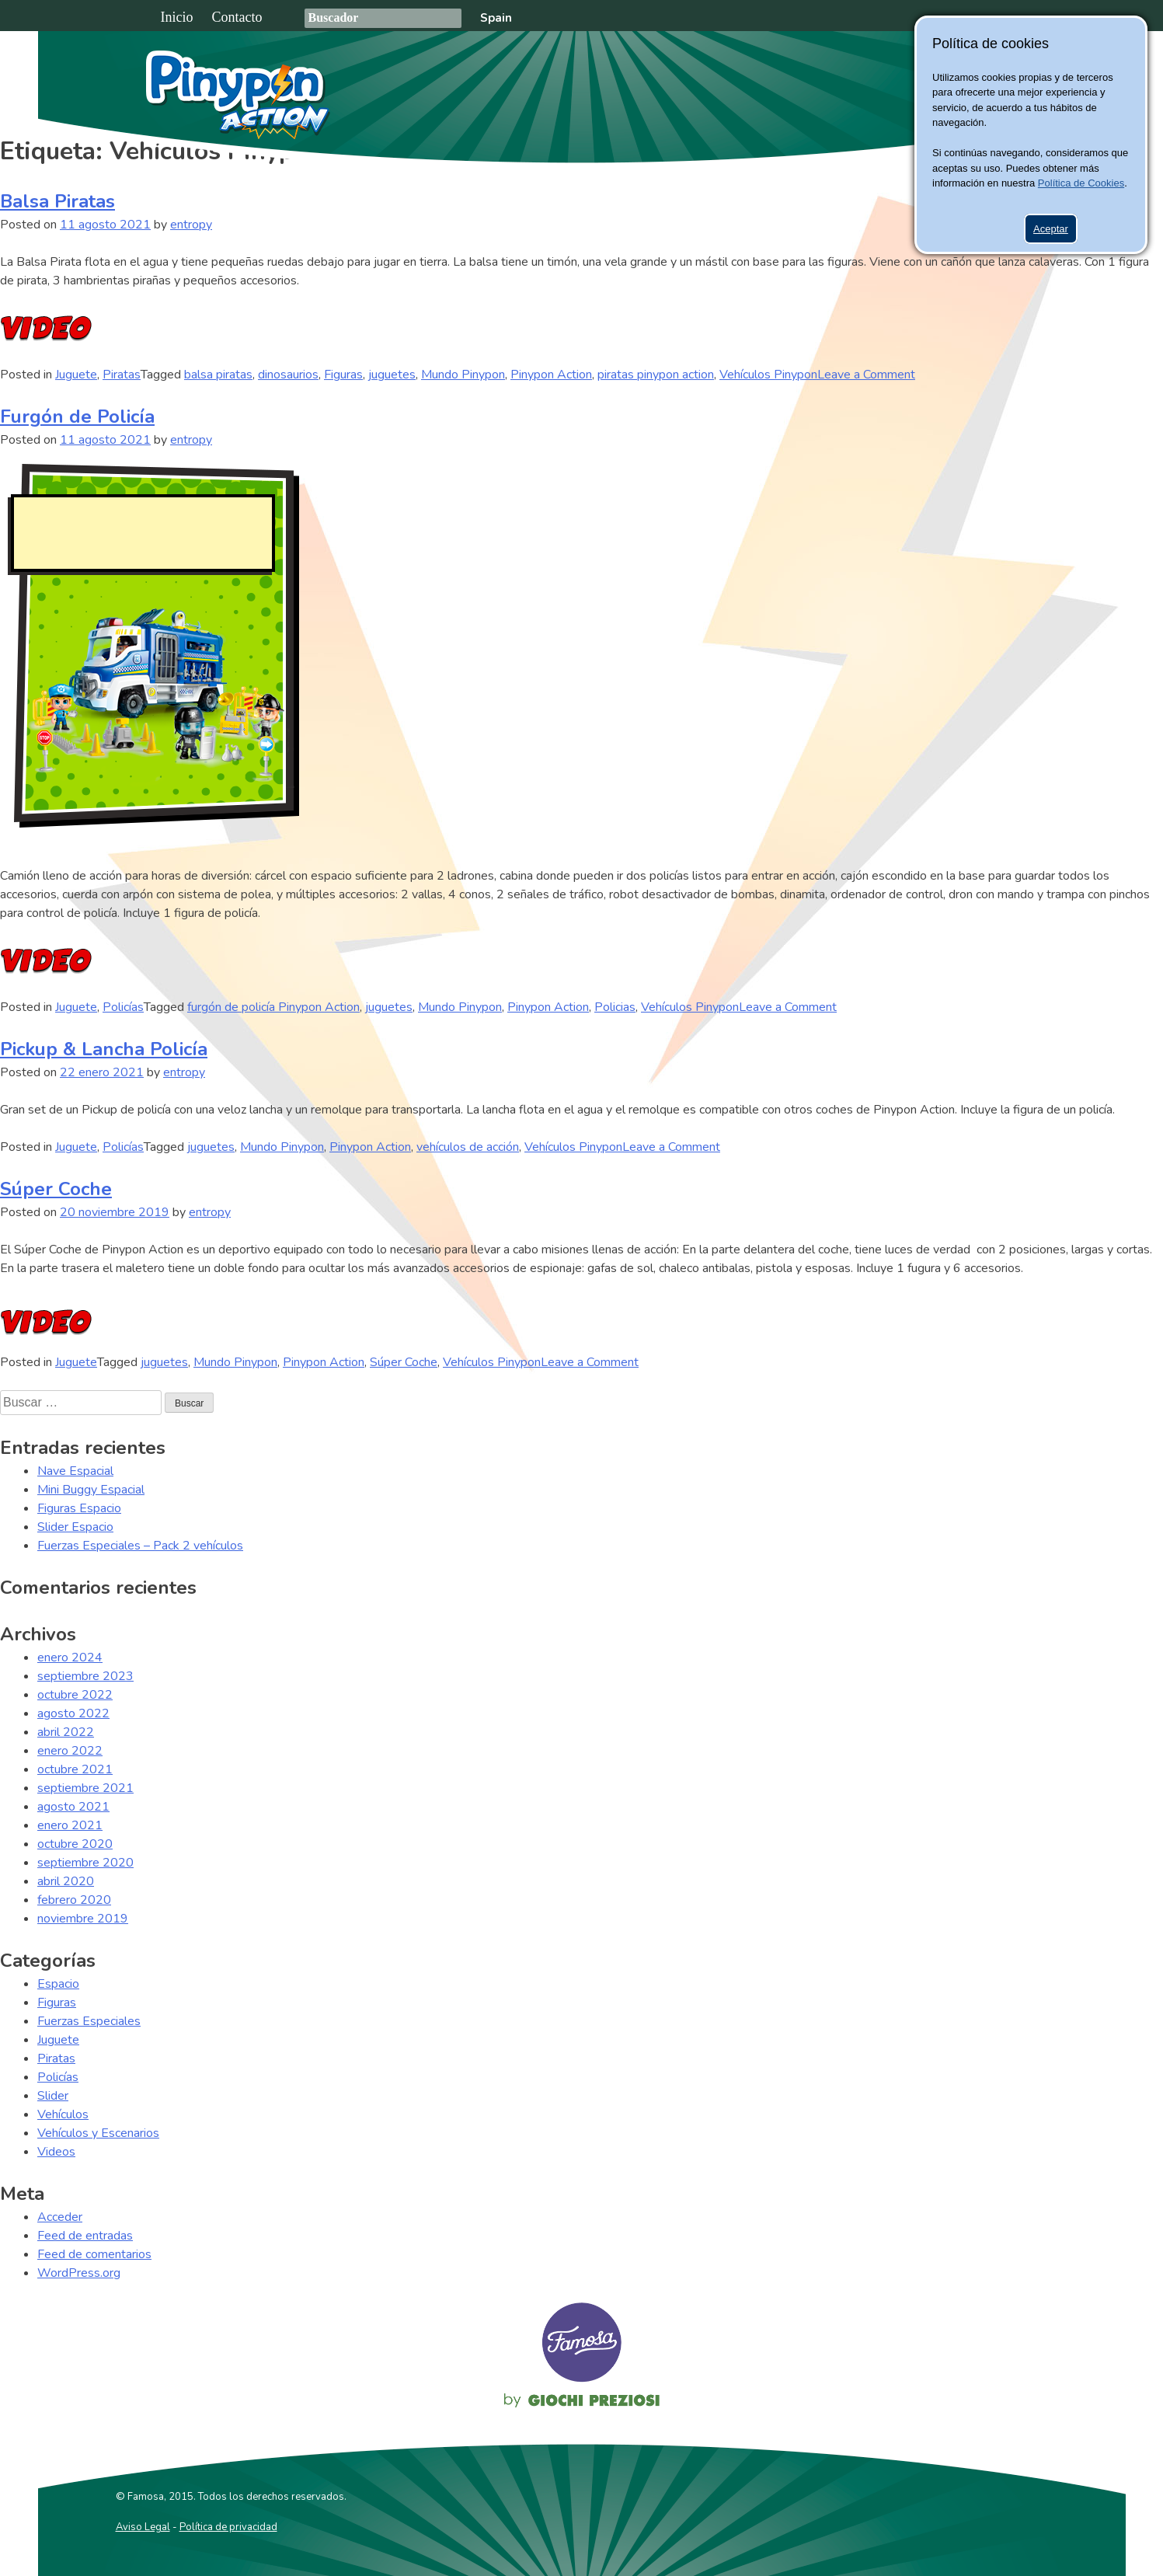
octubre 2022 (75, 1694)
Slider (52, 2095)
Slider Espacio (75, 1526)
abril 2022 (65, 1732)
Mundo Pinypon (463, 374)
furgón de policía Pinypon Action (273, 1007)
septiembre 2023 (85, 1676)
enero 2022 (70, 1750)
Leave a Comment (866, 374)
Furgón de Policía (77, 416)
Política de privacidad (228, 2527)
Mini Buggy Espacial (91, 1489)
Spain (496, 18)
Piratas (122, 374)
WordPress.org (78, 2272)
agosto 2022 (73, 1713)
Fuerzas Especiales (89, 2021)
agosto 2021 (73, 1806)
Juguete (76, 374)
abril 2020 (65, 1881)
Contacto (237, 17)
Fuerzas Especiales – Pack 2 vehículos (140, 1545)
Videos (56, 2151)
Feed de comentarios (94, 2254)
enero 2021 (70, 1825)
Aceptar (1050, 229)
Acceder (59, 2217)
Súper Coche (56, 1188)
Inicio (177, 17)
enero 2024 (70, 1657)
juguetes (392, 374)
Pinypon (889, 91)
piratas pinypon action (655, 374)
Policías (123, 1007)
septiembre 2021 (85, 1788)
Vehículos (63, 2114)
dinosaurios (288, 374)
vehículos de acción (467, 1147)
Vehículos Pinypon (768, 374)
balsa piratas (218, 374)
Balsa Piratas (57, 201)
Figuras (343, 374)
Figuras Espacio (79, 1508)
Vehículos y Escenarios (98, 2133)
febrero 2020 (74, 1899)
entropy (191, 224)
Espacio (58, 1983)
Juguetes (770, 88)
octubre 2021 (75, 1769)
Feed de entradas (85, 2235)
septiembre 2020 (85, 1862)
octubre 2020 (75, 1844)
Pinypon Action (239, 95)
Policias (614, 1007)
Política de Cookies (1081, 183)
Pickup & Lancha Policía (103, 1049)
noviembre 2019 (82, 1918)
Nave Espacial (75, 1471)
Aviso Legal (143, 2527)
